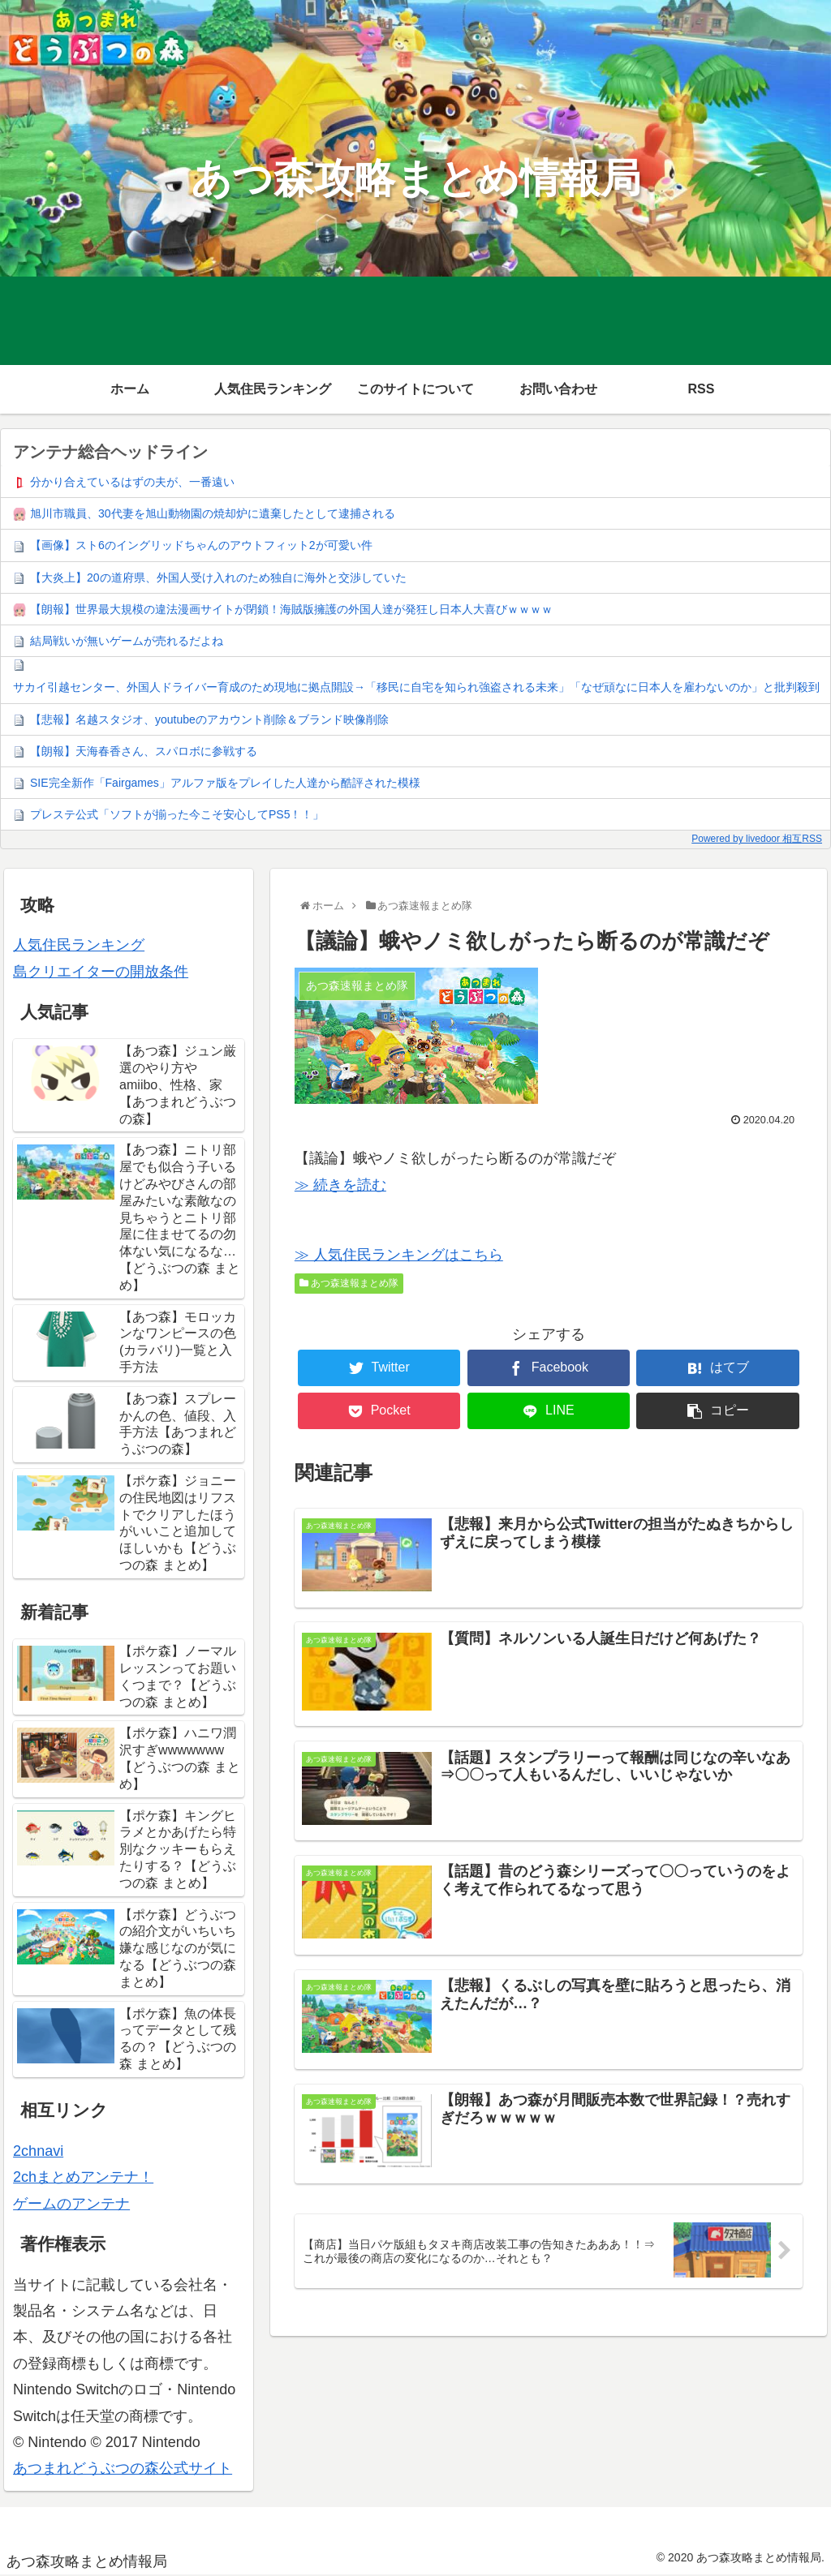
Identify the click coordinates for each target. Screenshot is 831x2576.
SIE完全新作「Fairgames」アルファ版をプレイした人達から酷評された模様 (225, 782)
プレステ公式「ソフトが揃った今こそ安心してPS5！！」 (177, 814)
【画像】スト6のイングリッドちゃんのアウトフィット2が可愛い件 (201, 545)
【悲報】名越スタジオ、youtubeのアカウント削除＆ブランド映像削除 (209, 719)
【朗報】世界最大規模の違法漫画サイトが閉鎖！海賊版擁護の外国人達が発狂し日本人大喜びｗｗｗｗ (291, 609)
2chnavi (38, 2151)
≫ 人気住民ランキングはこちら (399, 1255)
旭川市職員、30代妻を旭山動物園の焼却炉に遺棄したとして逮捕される (212, 513)
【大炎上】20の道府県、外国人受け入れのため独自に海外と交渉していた (218, 577)
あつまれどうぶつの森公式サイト (122, 2468)
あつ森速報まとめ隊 (348, 1283)
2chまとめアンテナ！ (83, 2177)
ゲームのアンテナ (71, 2204)
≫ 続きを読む (340, 1185)
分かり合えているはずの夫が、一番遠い (132, 481)
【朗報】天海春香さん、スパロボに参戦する (143, 751)
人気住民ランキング (78, 945)
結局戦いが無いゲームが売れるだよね (126, 640)
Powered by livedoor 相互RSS (756, 838)
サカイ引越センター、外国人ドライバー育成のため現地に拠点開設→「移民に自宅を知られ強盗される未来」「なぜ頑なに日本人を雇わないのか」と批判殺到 (416, 686)
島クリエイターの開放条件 (100, 972)
